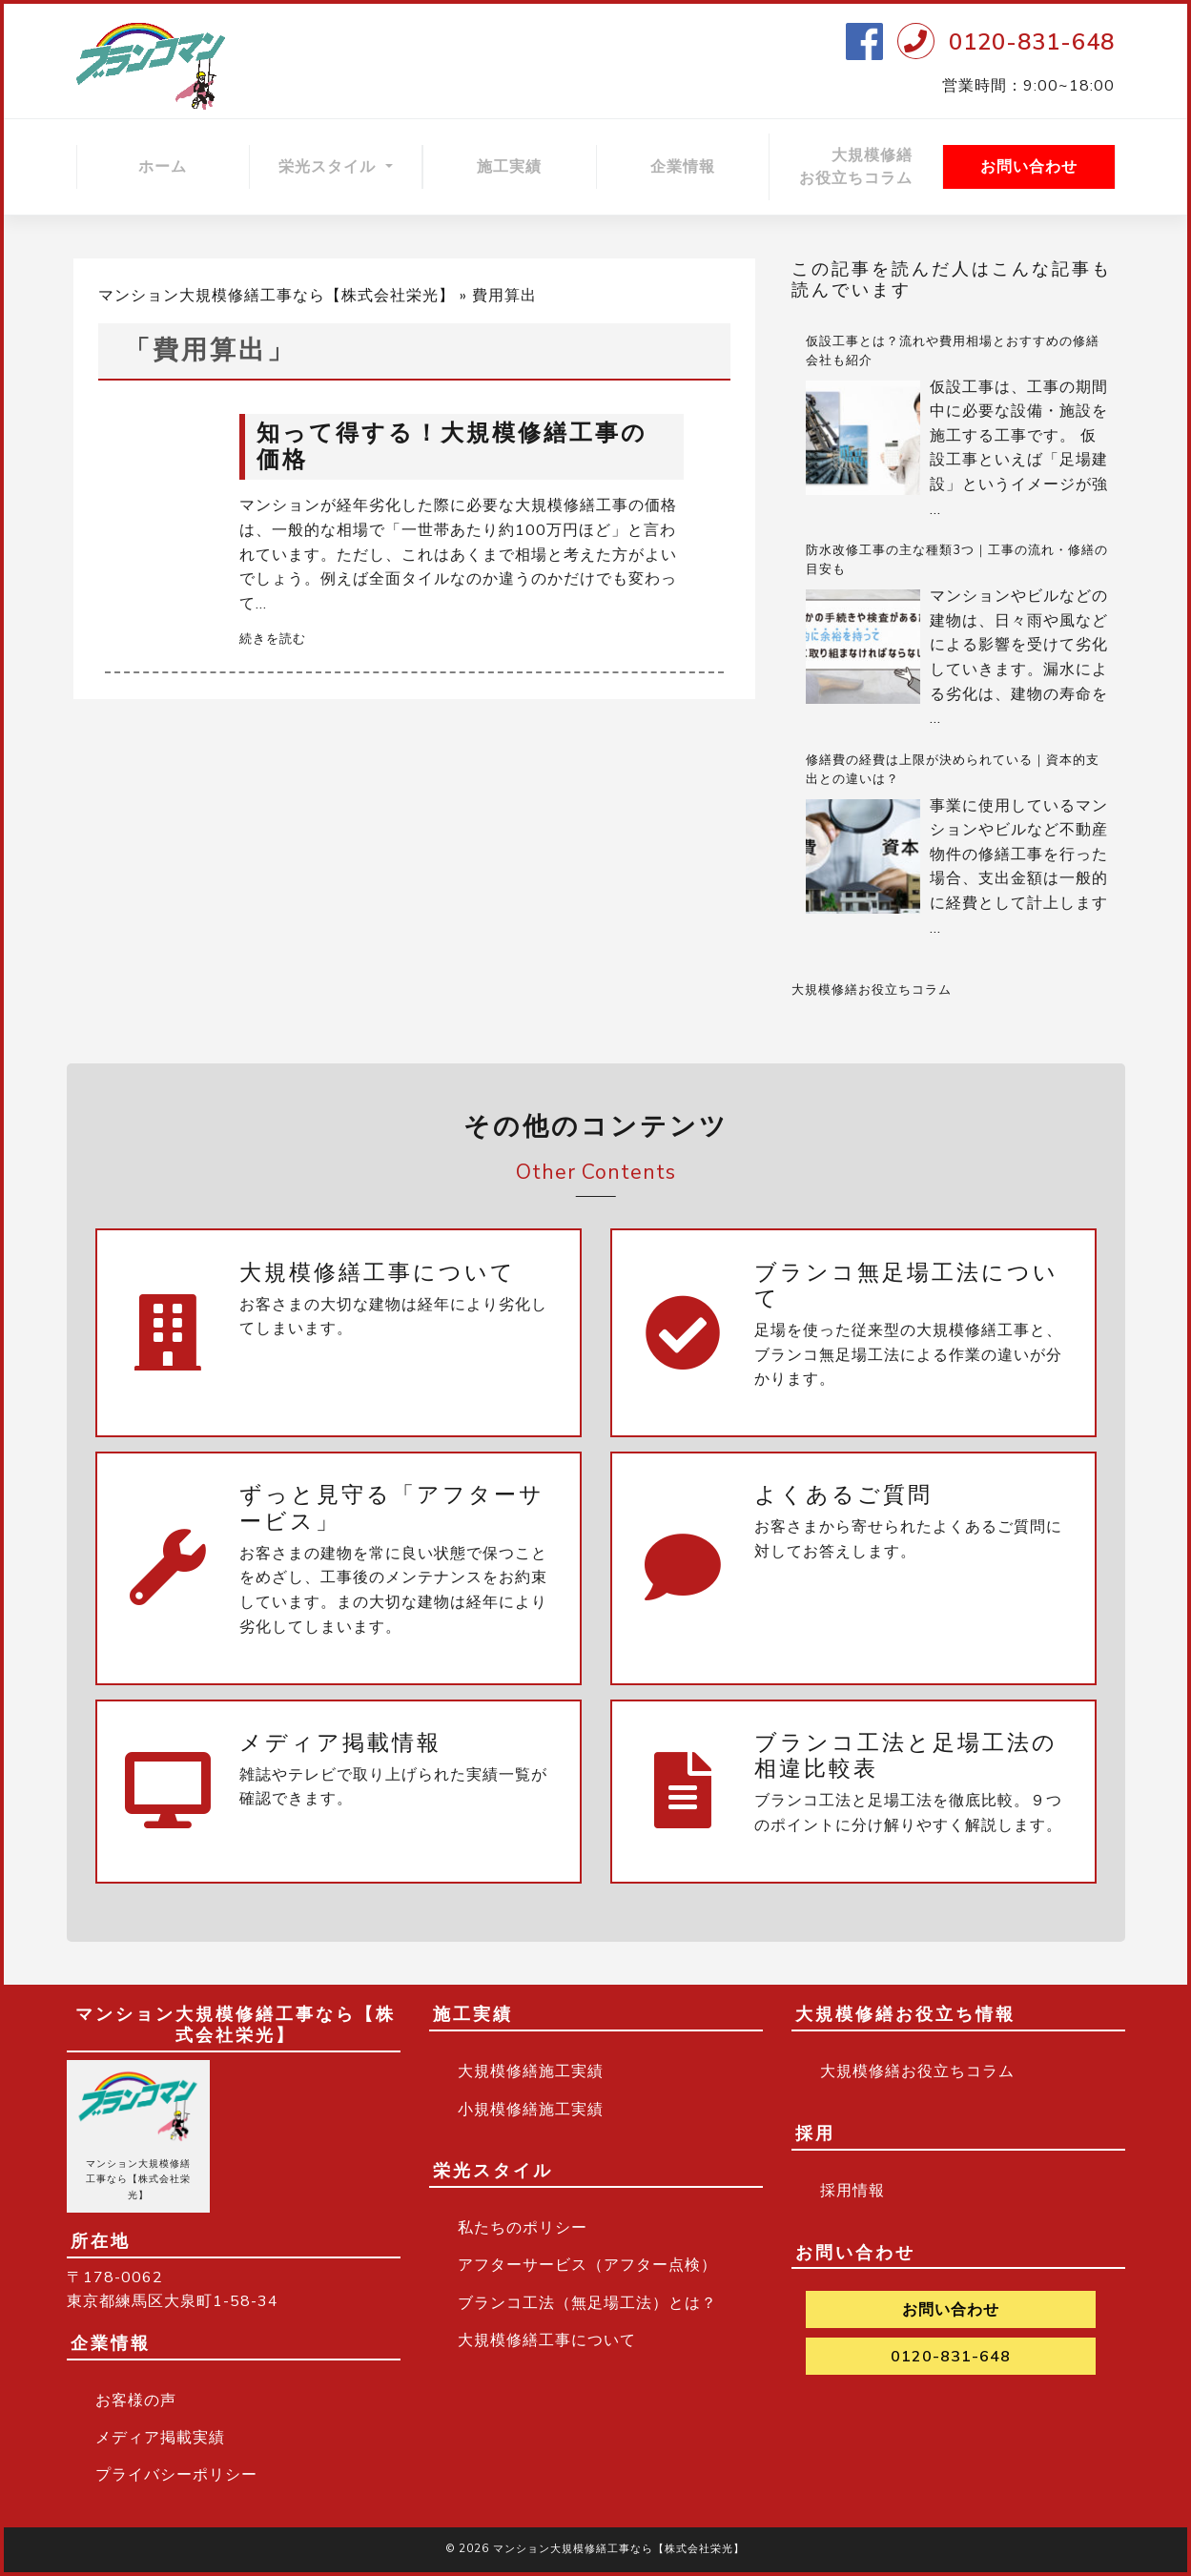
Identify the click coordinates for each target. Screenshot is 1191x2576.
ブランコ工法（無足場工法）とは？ (587, 2303)
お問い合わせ (1029, 166)
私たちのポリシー (522, 2227)
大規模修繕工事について (547, 2340)
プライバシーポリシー (176, 2474)
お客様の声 (135, 2400)
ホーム (162, 166)
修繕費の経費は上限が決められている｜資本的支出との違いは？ (952, 770)
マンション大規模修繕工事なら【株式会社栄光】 (276, 295)
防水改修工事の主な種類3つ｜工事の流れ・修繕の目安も (957, 560)
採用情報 (852, 2190)
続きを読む (272, 639)
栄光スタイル (329, 166)
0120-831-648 (1032, 42)
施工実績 (509, 166)
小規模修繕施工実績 (531, 2109)
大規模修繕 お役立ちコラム (870, 167)
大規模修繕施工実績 (531, 2071)
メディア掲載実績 (160, 2437)
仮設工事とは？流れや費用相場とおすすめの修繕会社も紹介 (952, 351)
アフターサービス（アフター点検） (587, 2265)
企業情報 (682, 166)
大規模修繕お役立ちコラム (871, 990)
